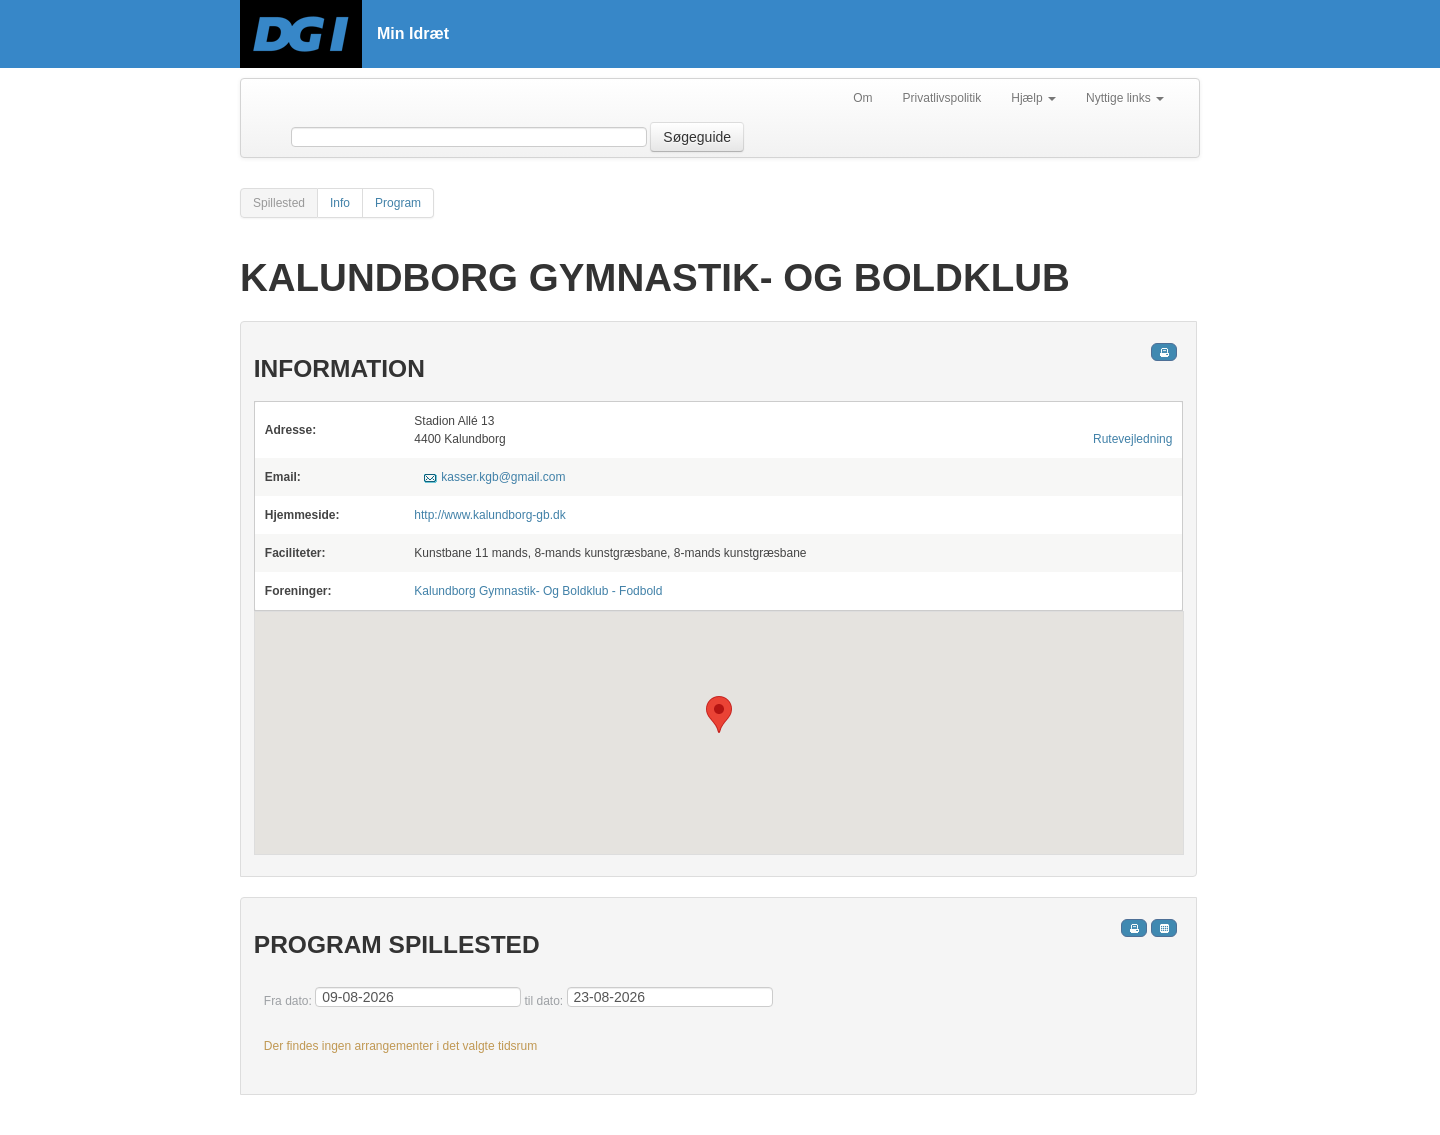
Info (340, 203)
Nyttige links (1125, 98)
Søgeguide (697, 137)
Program (398, 203)
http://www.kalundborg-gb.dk (489, 515)
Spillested (279, 203)
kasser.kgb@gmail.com (503, 477)
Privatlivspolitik (942, 98)
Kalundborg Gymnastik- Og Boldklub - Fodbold (538, 591)
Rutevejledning (1132, 439)
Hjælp (1033, 98)
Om (862, 98)
